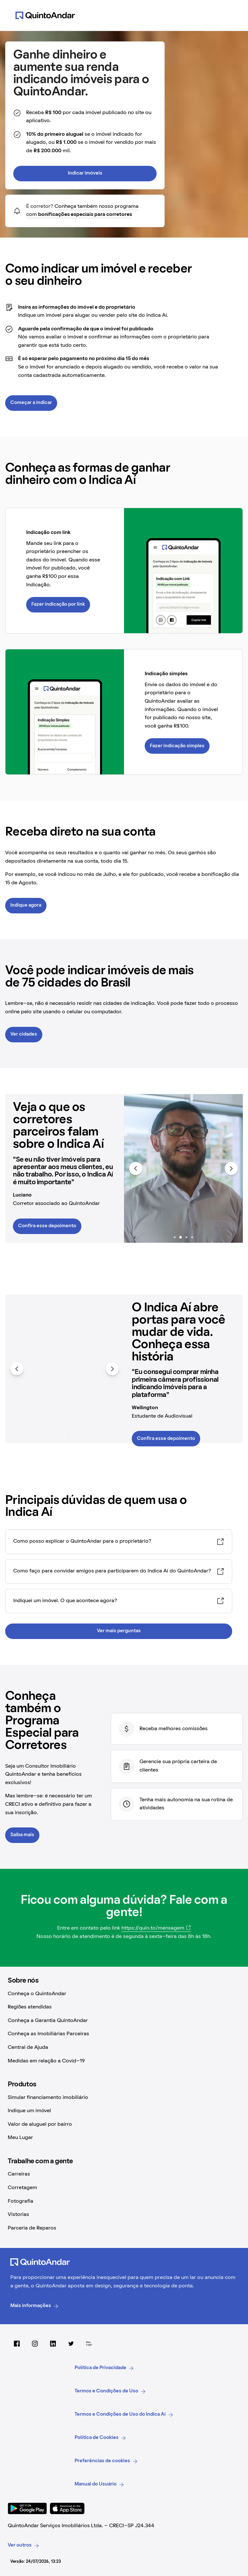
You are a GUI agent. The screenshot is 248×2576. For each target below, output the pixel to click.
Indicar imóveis (85, 173)
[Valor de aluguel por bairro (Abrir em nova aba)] (124, 2125)
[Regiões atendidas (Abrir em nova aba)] (124, 2007)
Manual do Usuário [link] (99, 2484)
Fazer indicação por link (58, 604)
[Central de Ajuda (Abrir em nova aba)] (124, 2048)
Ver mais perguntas (119, 1631)
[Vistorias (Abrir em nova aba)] (124, 2215)
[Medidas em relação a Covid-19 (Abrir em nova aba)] (124, 2061)
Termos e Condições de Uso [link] (110, 2391)
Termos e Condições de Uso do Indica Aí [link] (124, 2414)
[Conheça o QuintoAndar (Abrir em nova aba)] (124, 1994)
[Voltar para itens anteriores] (135, 1168)
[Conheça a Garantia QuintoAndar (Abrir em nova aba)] (124, 2021)
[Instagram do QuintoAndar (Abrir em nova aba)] (35, 2344)
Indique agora (25, 905)
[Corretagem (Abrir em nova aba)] (124, 2188)
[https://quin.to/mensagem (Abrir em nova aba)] (156, 1929)
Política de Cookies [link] (100, 2438)
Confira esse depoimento (47, 1225)
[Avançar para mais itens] (231, 1168)
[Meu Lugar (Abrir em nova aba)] (124, 2138)
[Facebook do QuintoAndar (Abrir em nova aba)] (17, 2344)
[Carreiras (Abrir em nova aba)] (124, 2174)
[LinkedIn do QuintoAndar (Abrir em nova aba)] (53, 2344)
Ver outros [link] (23, 2545)
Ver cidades (23, 1034)
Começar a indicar (31, 402)
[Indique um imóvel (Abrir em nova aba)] (124, 2111)
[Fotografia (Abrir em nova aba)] (124, 2202)
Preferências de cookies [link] (106, 2461)
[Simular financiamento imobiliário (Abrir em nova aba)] (124, 2098)
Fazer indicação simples (177, 746)
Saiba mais (22, 1835)
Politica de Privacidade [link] (104, 2368)
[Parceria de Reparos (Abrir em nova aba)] (124, 2228)
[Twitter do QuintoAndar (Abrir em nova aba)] (71, 2344)
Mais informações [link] (34, 2306)
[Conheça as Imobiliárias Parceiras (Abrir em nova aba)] (124, 2034)
